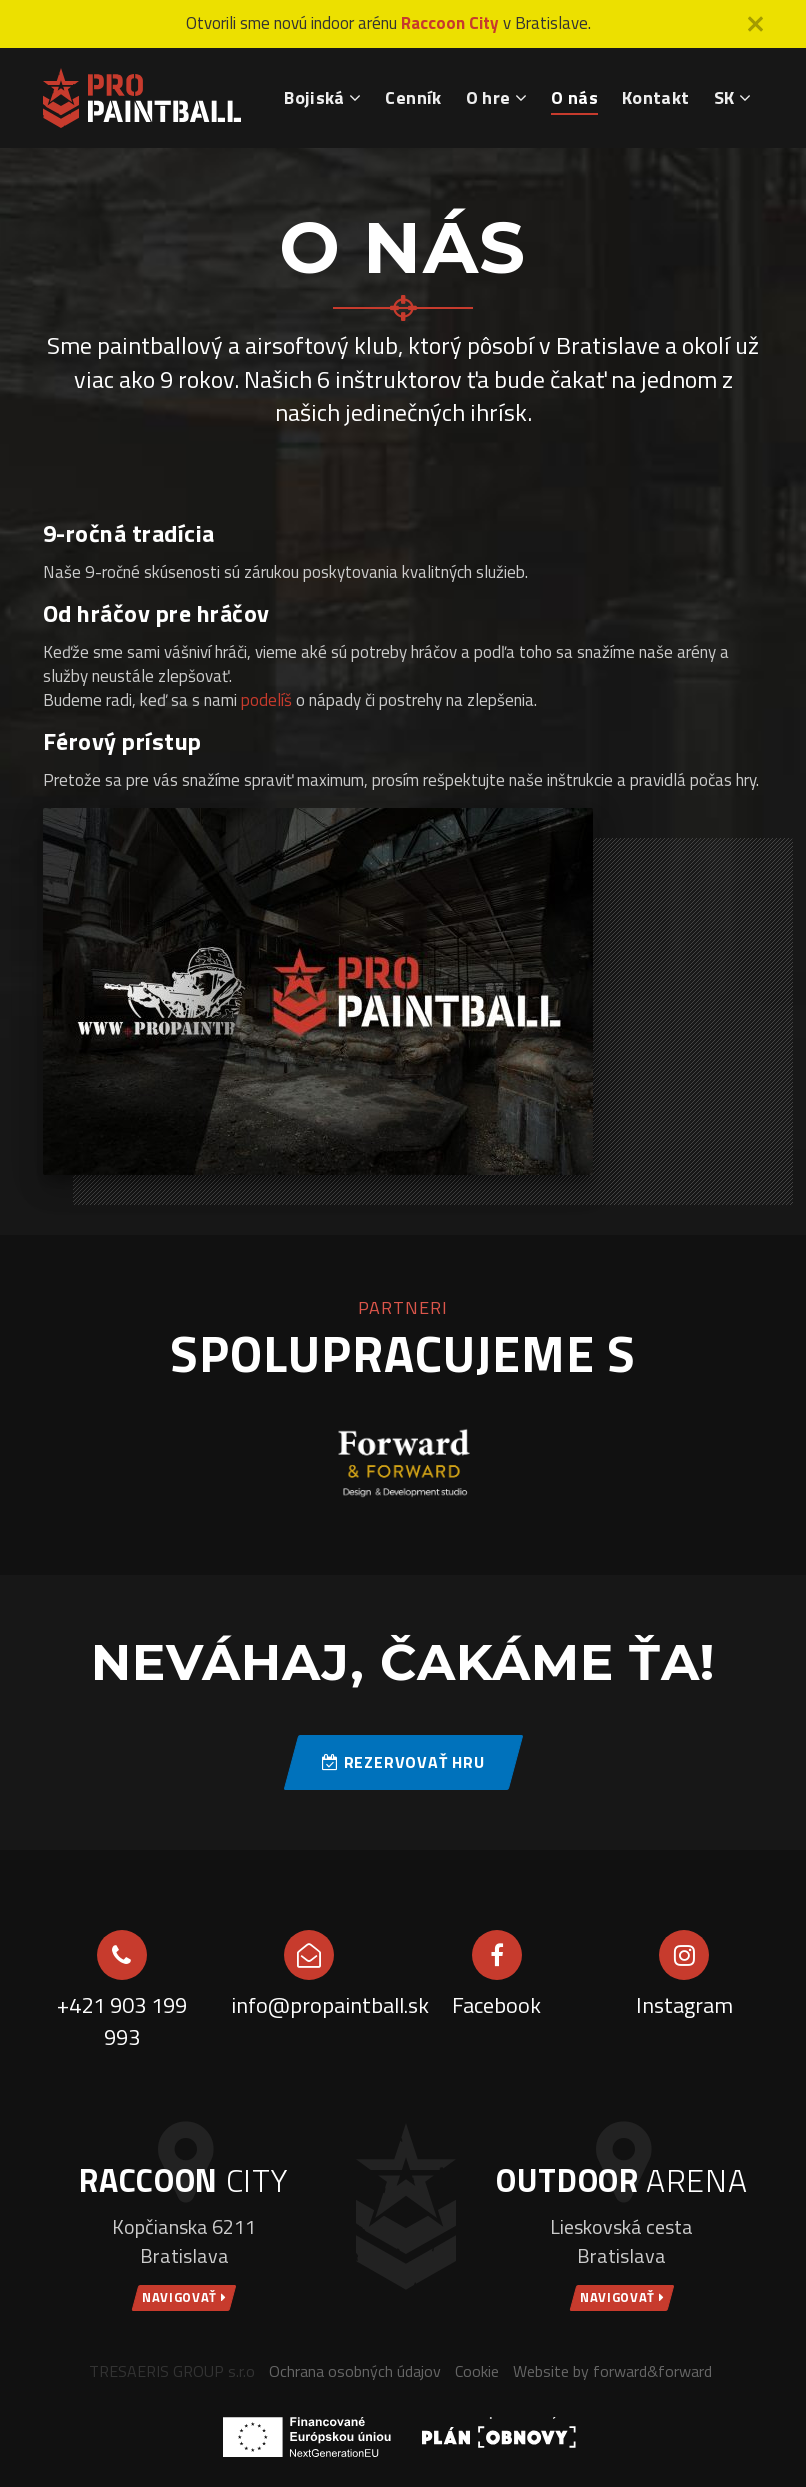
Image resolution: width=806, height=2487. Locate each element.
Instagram (684, 2005)
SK (732, 97)
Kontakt (656, 97)
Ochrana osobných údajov (355, 2371)
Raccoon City (450, 23)
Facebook (496, 2005)
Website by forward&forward (612, 2371)
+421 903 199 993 (122, 2021)
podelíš (266, 700)
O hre (497, 97)
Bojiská (322, 97)
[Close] (755, 24)
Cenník (413, 97)
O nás (574, 97)
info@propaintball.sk (310, 2005)
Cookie (477, 2371)
